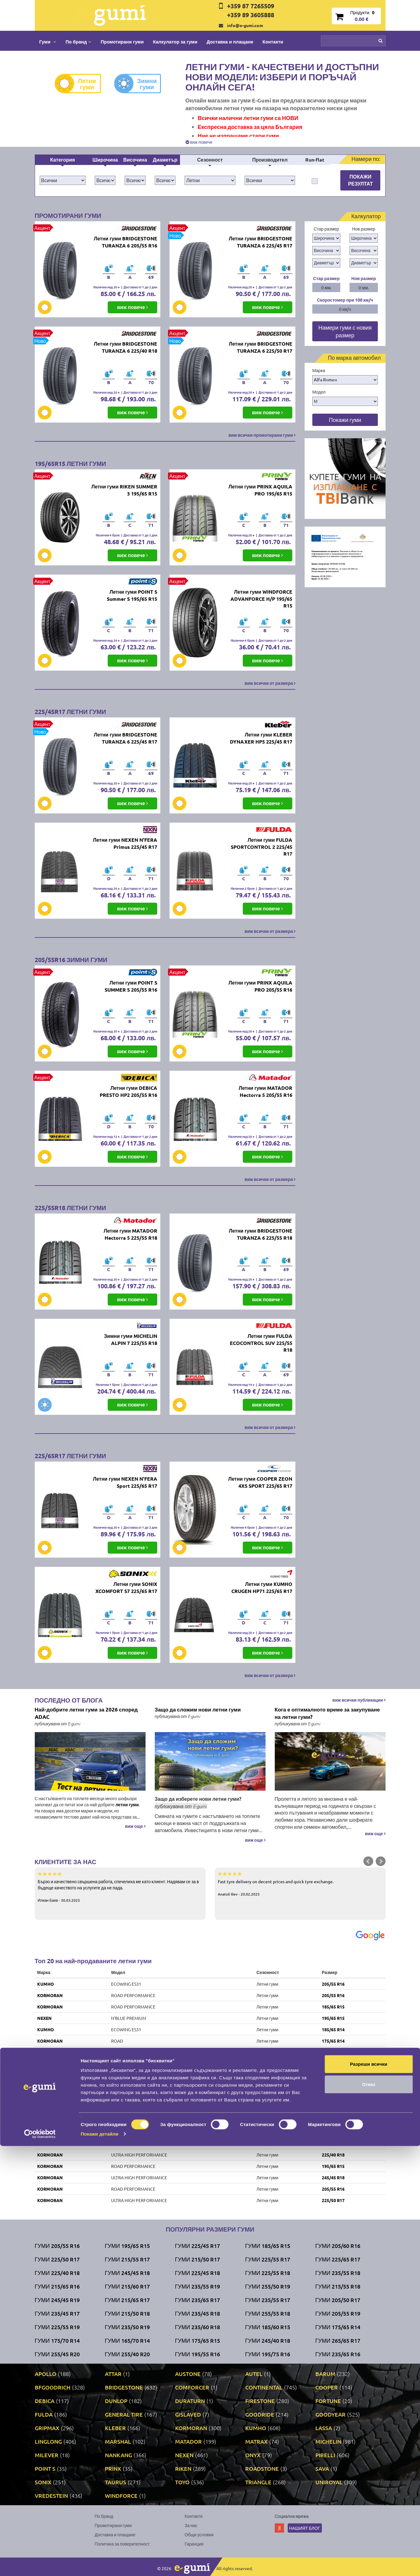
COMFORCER (192, 2387)
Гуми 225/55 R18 (267, 2272)
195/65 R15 (333, 2018)
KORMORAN (50, 1995)
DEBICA (44, 2400)
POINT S (45, 2468)
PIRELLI (325, 2454)
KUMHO (45, 1984)
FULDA (44, 2414)
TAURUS (45, 2132)
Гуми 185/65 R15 (267, 2245)
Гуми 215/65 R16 (57, 2286)
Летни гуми (80, 83)
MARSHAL (118, 2441)
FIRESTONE (260, 2400)
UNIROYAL (48, 2086)
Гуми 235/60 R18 (197, 2326)
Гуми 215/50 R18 (127, 2313)
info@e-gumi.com (245, 25)
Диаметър (165, 159)
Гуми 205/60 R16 (337, 2245)
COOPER (326, 2387)
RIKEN (43, 2075)
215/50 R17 (333, 2120)
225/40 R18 (333, 2154)
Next (381, 1861)
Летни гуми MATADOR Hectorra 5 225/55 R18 (130, 1234)
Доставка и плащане (229, 41)
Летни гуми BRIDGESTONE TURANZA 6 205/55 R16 (125, 242)
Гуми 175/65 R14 (337, 2326)
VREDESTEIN (50, 2098)
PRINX (113, 2468)
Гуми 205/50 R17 (337, 2299)
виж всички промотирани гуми (261, 435)
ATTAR (113, 2373)
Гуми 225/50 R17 (57, 2259)
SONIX (43, 2482)
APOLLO (45, 2373)
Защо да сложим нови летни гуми (198, 1709)
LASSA (323, 2427)
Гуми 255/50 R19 (267, 2286)
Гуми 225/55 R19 (57, 2326)
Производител (270, 159)
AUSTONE (188, 2373)
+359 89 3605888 (250, 15)
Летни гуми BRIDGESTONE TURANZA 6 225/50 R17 (260, 347)
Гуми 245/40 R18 (267, 2340)
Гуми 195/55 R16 (197, 2353)
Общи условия (199, 2534)
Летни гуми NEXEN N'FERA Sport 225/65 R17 (125, 1482)
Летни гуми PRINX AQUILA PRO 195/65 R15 (260, 490)
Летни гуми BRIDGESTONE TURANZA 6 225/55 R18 (260, 1234)
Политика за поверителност (122, 2543)
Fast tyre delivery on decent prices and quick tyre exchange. (300, 1883)
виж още (135, 1826)
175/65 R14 (333, 2041)
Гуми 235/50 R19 (127, 2326)
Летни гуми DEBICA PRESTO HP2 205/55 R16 (128, 1091)
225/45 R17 (333, 2052)
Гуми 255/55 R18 (267, 2313)
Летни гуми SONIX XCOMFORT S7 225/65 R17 (126, 1587)
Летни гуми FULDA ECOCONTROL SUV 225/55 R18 (261, 1343)
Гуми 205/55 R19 (337, 2313)
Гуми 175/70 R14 (57, 2340)
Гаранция (194, 2543)
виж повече (199, 142)
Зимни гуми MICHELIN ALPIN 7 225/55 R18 (130, 1339)
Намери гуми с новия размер (345, 331)
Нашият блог (304, 2528)
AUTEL (253, 2373)
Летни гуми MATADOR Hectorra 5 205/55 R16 (265, 1091)
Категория (62, 159)
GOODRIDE (259, 2414)
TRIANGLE (258, 2482)
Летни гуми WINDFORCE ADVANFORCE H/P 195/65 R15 (261, 598)
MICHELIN (328, 2441)
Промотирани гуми (122, 41)
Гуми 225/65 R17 (337, 2259)
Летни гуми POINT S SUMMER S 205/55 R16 (131, 986)
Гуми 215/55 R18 (337, 2286)
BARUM (325, 2373)
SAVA (322, 2468)
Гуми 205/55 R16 (57, 2245)
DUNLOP (116, 2400)
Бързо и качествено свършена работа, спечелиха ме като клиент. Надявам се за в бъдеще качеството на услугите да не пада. (120, 1887)
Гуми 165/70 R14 (127, 2340)
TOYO (182, 2482)
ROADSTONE (262, 2468)
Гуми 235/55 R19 (197, 2286)
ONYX (253, 2454)
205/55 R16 (333, 1984)
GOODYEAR (330, 2414)
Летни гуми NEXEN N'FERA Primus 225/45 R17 (125, 843)
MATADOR (188, 2441)
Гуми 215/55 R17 (127, 2259)
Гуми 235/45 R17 (57, 2313)
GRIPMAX (47, 2427)
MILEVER (46, 2454)
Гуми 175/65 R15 (197, 2340)
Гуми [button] (47, 41)
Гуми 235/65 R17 (197, 2299)
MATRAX (256, 2441)
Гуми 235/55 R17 (267, 2299)
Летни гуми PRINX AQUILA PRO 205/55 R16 (260, 986)
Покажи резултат (360, 180)
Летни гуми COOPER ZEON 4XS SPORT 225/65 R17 (260, 1482)
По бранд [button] (78, 41)
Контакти (272, 41)
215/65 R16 (333, 2143)
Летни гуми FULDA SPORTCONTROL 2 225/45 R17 (261, 847)
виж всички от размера (270, 683)
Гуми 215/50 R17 (197, 2259)
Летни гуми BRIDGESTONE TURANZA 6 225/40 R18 (125, 347)
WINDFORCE (121, 2495)
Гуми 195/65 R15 (127, 2245)
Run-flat (314, 159)
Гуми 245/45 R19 (57, 2299)
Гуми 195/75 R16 (267, 2353)
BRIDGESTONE (124, 2387)
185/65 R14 (333, 2029)
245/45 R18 (333, 2177)
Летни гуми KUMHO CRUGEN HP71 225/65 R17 (261, 1587)
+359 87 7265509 (250, 6)
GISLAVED (188, 2414)
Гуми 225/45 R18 (197, 2272)
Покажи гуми (345, 419)
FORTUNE (328, 2400)
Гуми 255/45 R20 (57, 2353)
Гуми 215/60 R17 (127, 2286)
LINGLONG (48, 2441)
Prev (368, 1861)
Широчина (105, 159)
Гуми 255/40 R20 (127, 2353)
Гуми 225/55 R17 (267, 2259)
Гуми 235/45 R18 (197, 2313)
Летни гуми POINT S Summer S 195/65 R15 (132, 595)
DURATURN (190, 2400)
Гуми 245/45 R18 (127, 2272)
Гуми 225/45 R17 (197, 2245)
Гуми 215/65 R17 (127, 2299)
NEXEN (44, 2018)
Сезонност (210, 159)
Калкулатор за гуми (175, 41)
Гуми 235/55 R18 (337, 2272)
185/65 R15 (333, 2006)
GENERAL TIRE (124, 2414)
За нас (191, 2525)
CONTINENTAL (263, 2387)
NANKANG (118, 2454)
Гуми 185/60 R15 (267, 2326)
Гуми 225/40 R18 (57, 2272)
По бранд (104, 2516)
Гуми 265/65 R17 (337, 2340)
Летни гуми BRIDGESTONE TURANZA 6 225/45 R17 (260, 242)
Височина (135, 159)
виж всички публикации (358, 1700)
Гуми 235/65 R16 (337, 2353)
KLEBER (115, 2427)
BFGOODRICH (52, 2387)
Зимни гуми (140, 83)
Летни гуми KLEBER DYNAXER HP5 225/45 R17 (261, 738)
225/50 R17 (333, 2200)
